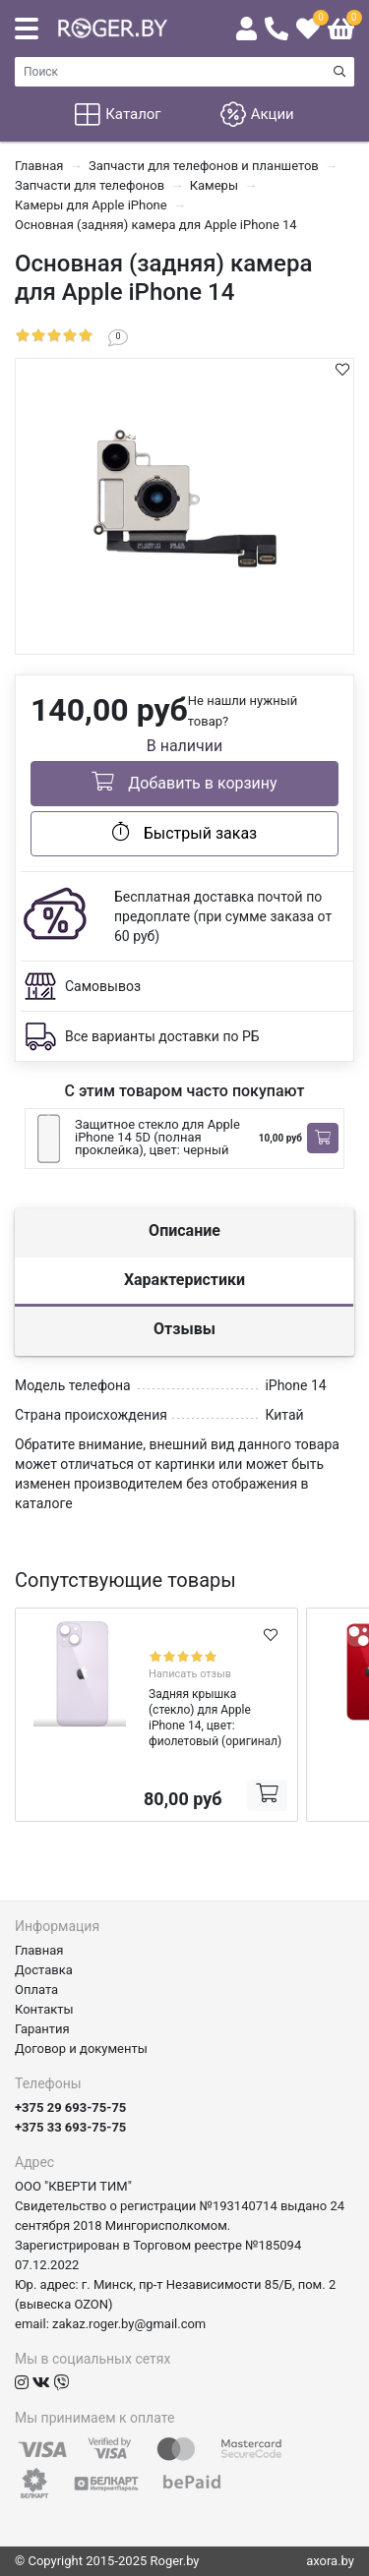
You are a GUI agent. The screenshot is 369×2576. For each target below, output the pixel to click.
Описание (184, 1230)
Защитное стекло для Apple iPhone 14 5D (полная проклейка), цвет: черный (157, 1137)
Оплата (36, 1989)
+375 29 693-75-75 (70, 2107)
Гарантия (42, 2028)
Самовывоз (103, 986)
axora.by (330, 2560)
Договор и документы (81, 2048)
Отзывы (184, 1328)
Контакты (44, 2009)
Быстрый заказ (184, 832)
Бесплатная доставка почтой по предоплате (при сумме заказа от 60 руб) (223, 916)
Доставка (44, 1969)
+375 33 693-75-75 (70, 2127)
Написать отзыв (190, 1674)
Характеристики (184, 1279)
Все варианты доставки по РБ (162, 1036)
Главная (39, 1950)
